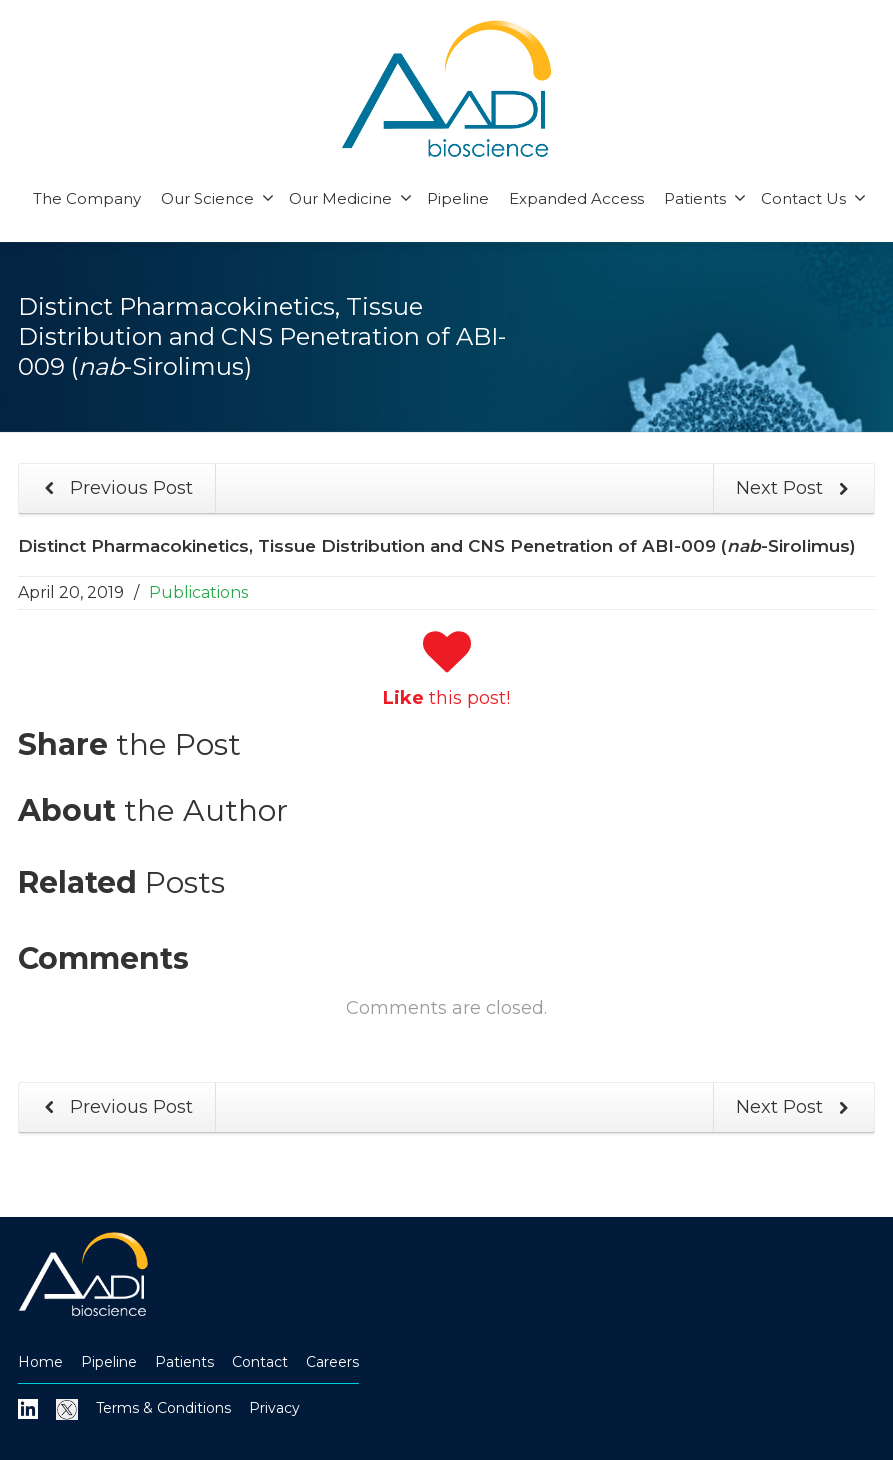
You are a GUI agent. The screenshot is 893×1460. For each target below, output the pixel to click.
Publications (198, 592)
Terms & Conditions (163, 1408)
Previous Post (115, 488)
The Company (87, 198)
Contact (260, 1362)
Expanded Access (576, 198)
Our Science (217, 198)
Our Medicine (350, 198)
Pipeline (458, 198)
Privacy (274, 1408)
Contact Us (813, 198)
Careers (332, 1362)
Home (40, 1362)
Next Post (796, 488)
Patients (705, 198)
